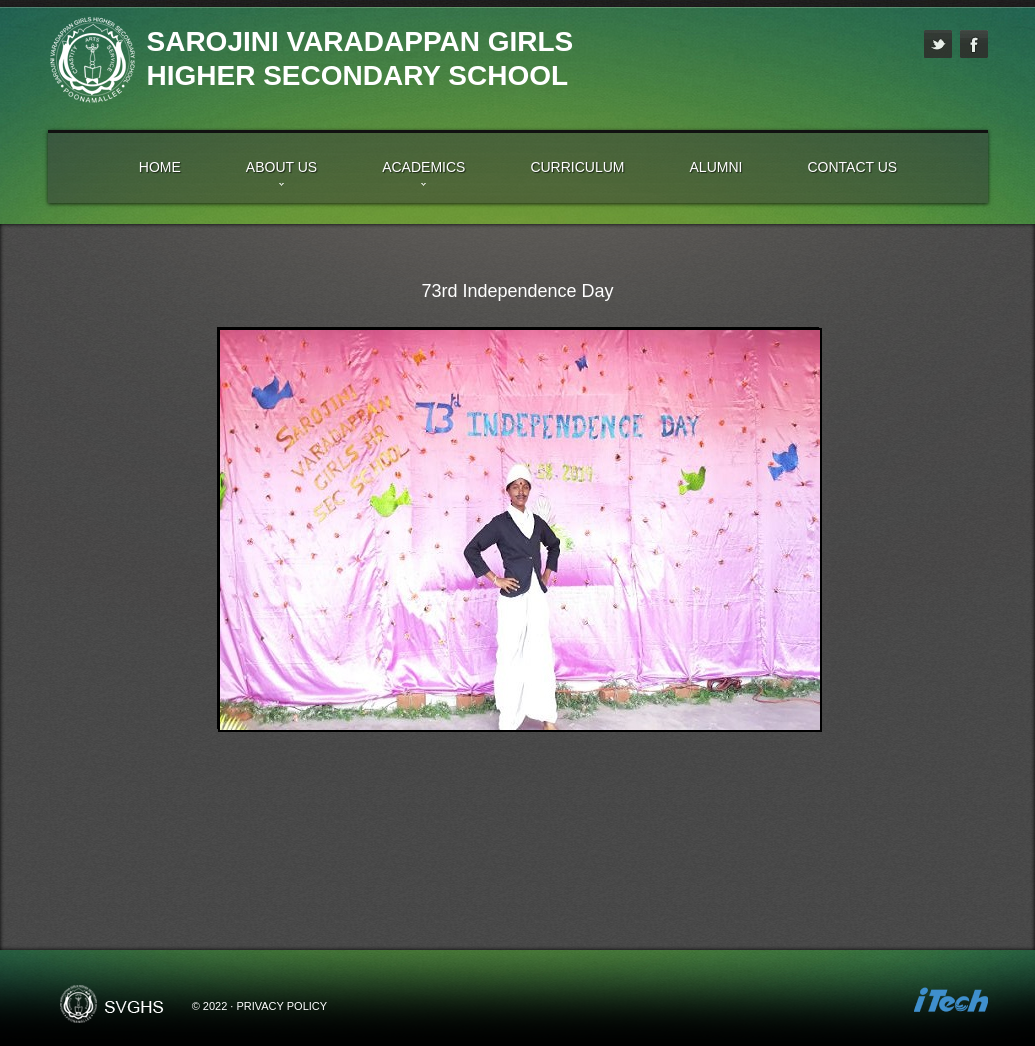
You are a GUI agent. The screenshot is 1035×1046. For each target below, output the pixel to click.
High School (92, 60)
